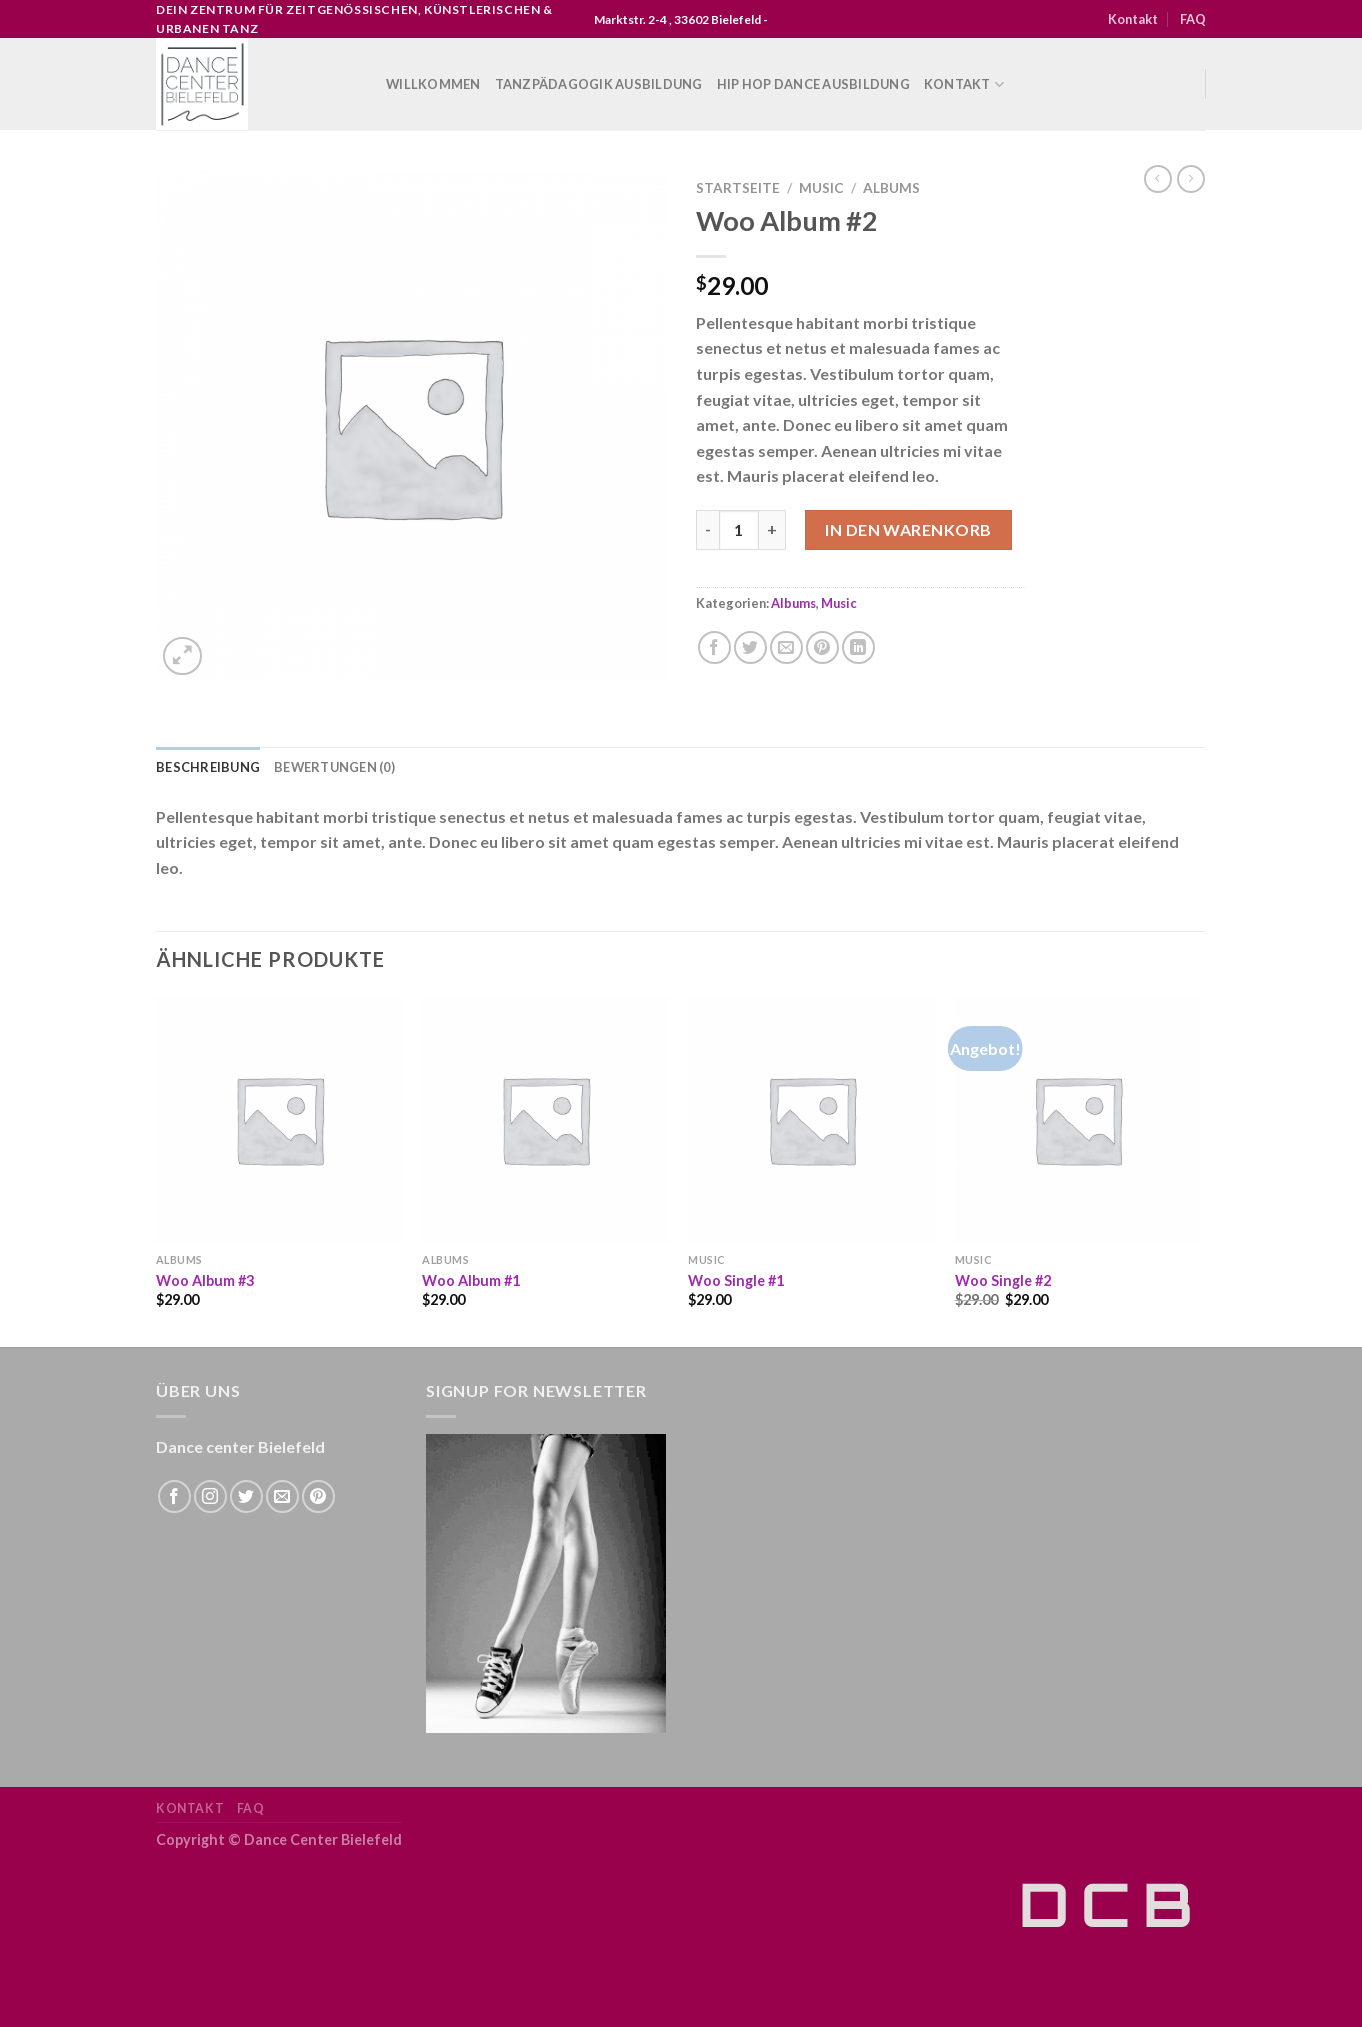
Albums (891, 188)
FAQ (1193, 19)
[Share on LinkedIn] (858, 647)
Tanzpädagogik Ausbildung (599, 84)
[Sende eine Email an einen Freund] (786, 647)
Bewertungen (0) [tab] (334, 767)
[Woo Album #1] (545, 1119)
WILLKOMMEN (433, 84)
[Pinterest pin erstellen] (822, 647)
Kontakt (1133, 19)
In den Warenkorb (908, 529)
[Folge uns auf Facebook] (174, 1496)
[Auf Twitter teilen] (750, 647)
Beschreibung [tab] (208, 767)
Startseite (738, 188)
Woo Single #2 (1003, 1280)
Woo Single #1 (736, 1280)
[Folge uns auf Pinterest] (318, 1496)
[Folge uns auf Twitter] (246, 1496)
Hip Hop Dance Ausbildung (813, 84)
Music (821, 188)
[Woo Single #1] (811, 1119)
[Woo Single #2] (1078, 1119)
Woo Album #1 (471, 1280)
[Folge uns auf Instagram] (210, 1496)
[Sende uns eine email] (282, 1496)
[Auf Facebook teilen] (714, 647)
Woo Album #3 (205, 1280)
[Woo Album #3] (279, 1119)
